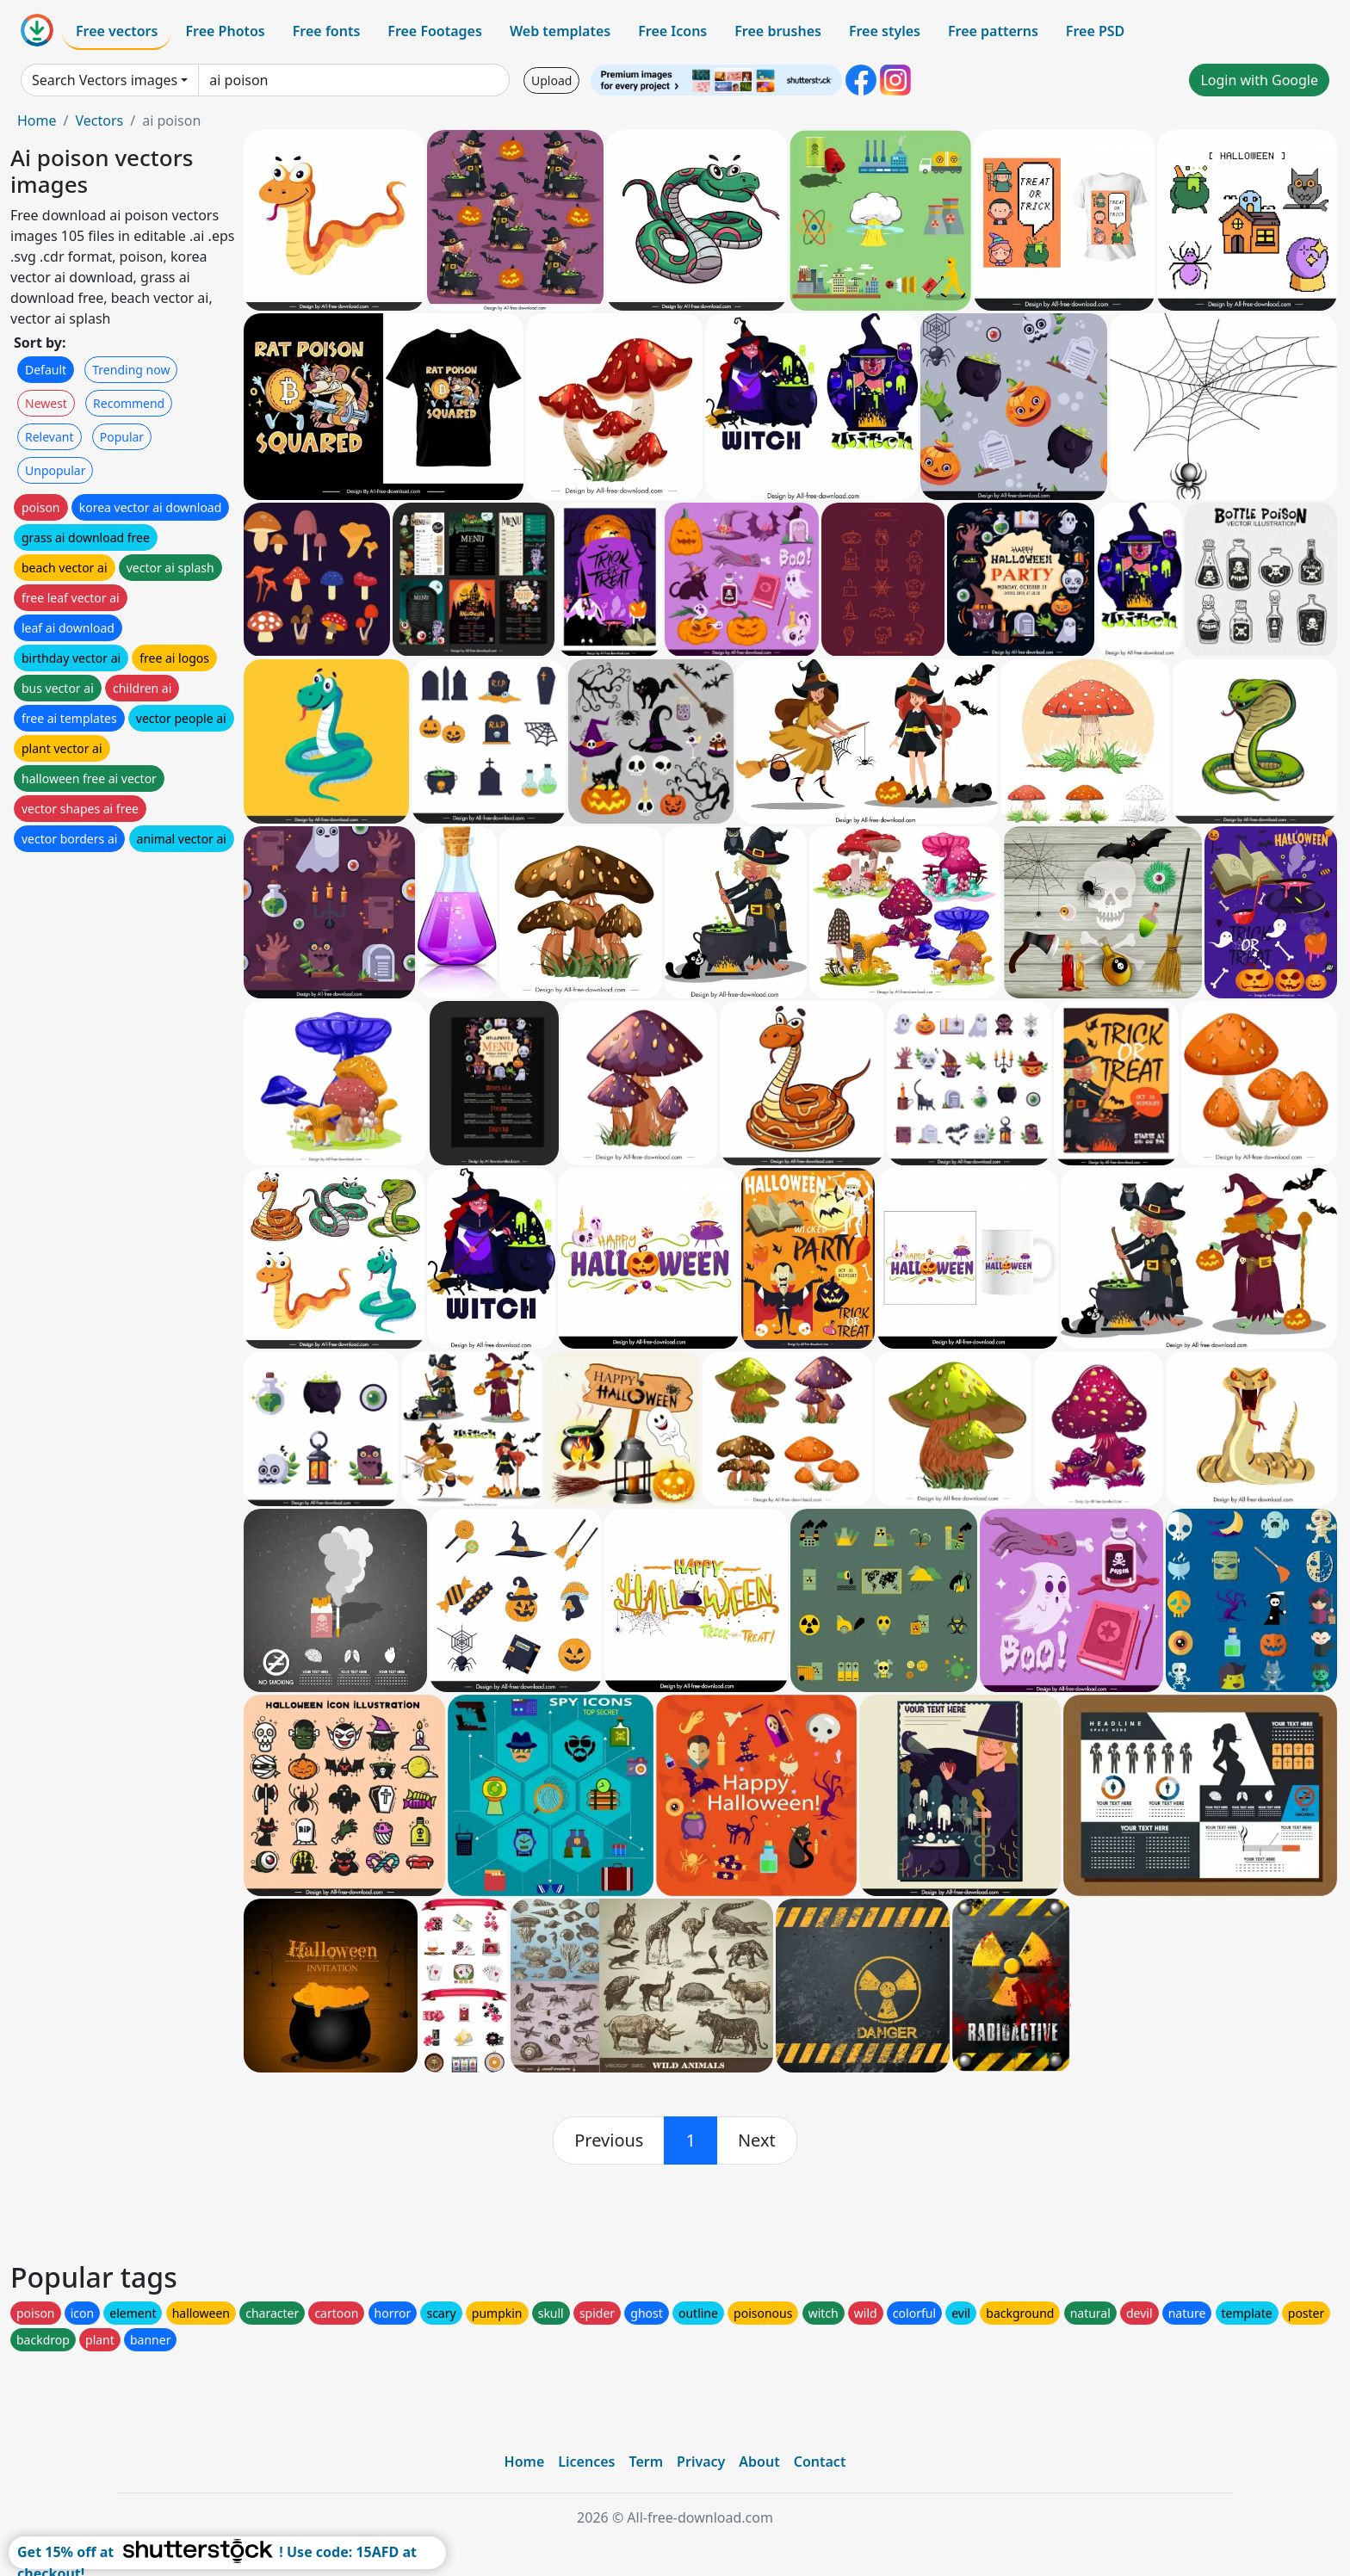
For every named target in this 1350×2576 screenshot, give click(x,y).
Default (45, 369)
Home (37, 120)
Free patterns (993, 31)
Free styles (884, 31)
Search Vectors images (104, 80)
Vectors (99, 120)
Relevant (49, 437)
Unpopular (55, 470)
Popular (122, 437)
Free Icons (672, 31)
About (759, 2461)
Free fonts (327, 31)
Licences (586, 2461)
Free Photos (224, 31)
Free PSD (1095, 31)
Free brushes (777, 31)
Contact (820, 2461)
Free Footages (434, 31)
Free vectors (117, 31)
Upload (551, 80)
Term (646, 2461)
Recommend (128, 403)
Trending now (131, 369)
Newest (46, 403)
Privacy (701, 2461)
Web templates (560, 31)
